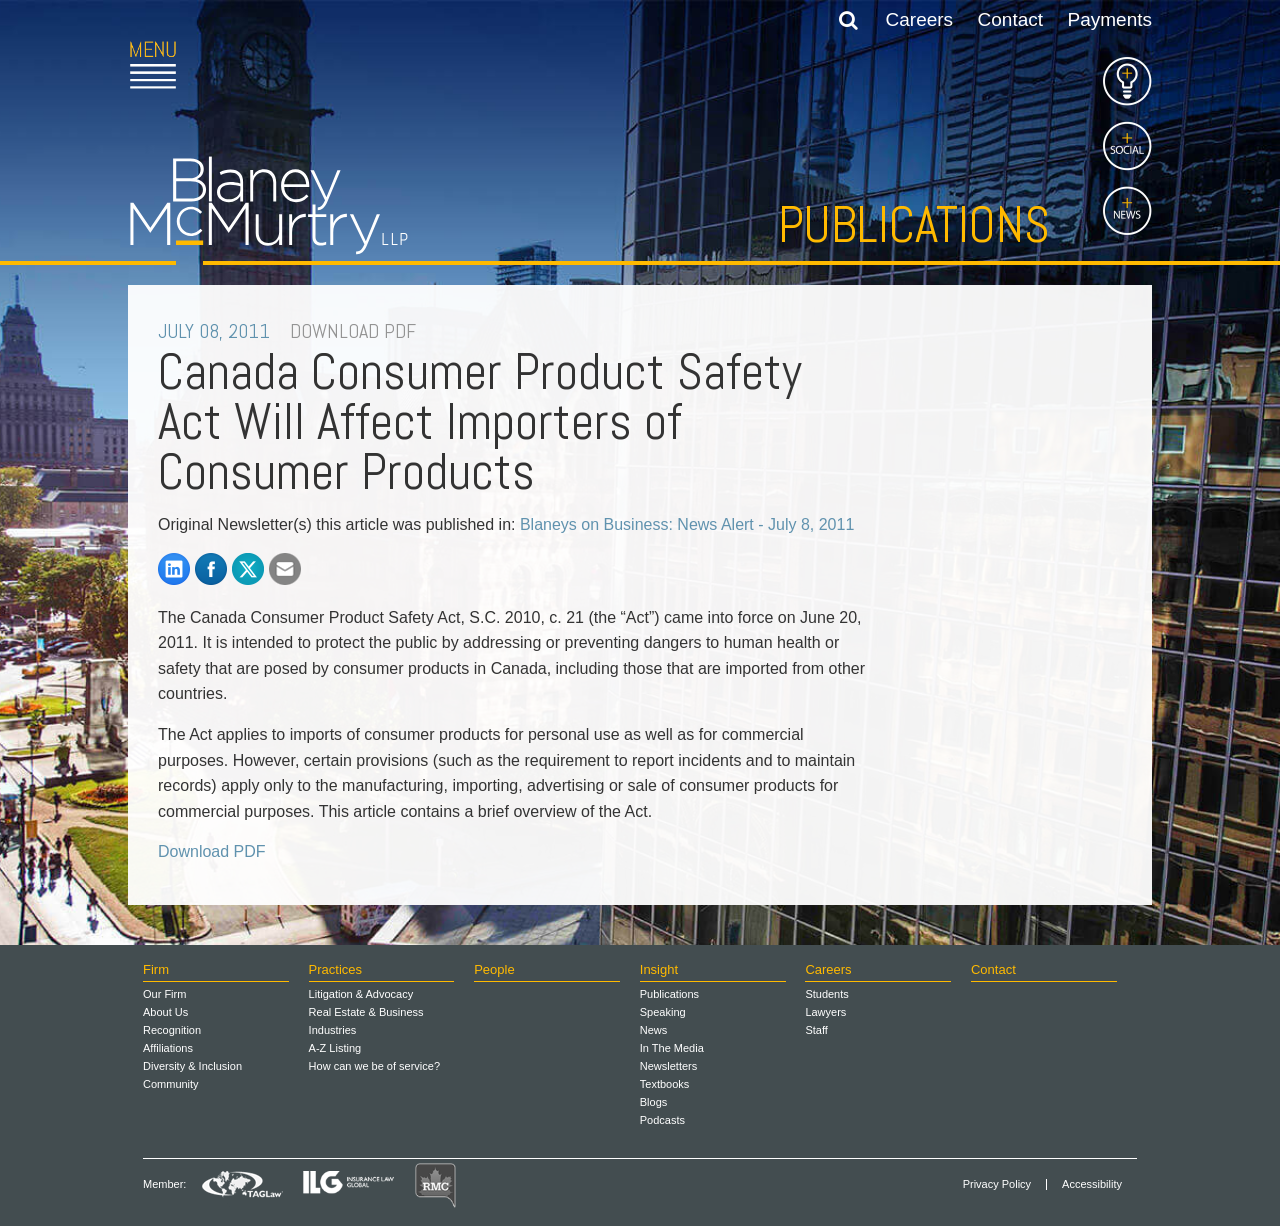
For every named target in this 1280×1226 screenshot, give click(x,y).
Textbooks (665, 1084)
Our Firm (164, 994)
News (654, 1030)
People (494, 969)
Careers (920, 19)
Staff (816, 1030)
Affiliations (168, 1048)
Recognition (172, 1030)
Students (826, 994)
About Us (165, 1012)
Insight (659, 969)
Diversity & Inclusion (192, 1066)
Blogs (654, 1102)
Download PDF (212, 851)
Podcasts (662, 1120)
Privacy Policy (997, 1184)
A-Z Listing (335, 1048)
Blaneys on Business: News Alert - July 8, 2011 (687, 524)
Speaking (663, 1012)
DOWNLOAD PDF (353, 331)
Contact (1010, 19)
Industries (333, 1030)
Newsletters (668, 1066)
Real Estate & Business (366, 1012)
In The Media (672, 1048)
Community (171, 1084)
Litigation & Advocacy (361, 994)
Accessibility (1092, 1184)
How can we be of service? (374, 1066)
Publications (914, 225)
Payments (1110, 19)
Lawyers (825, 1012)
